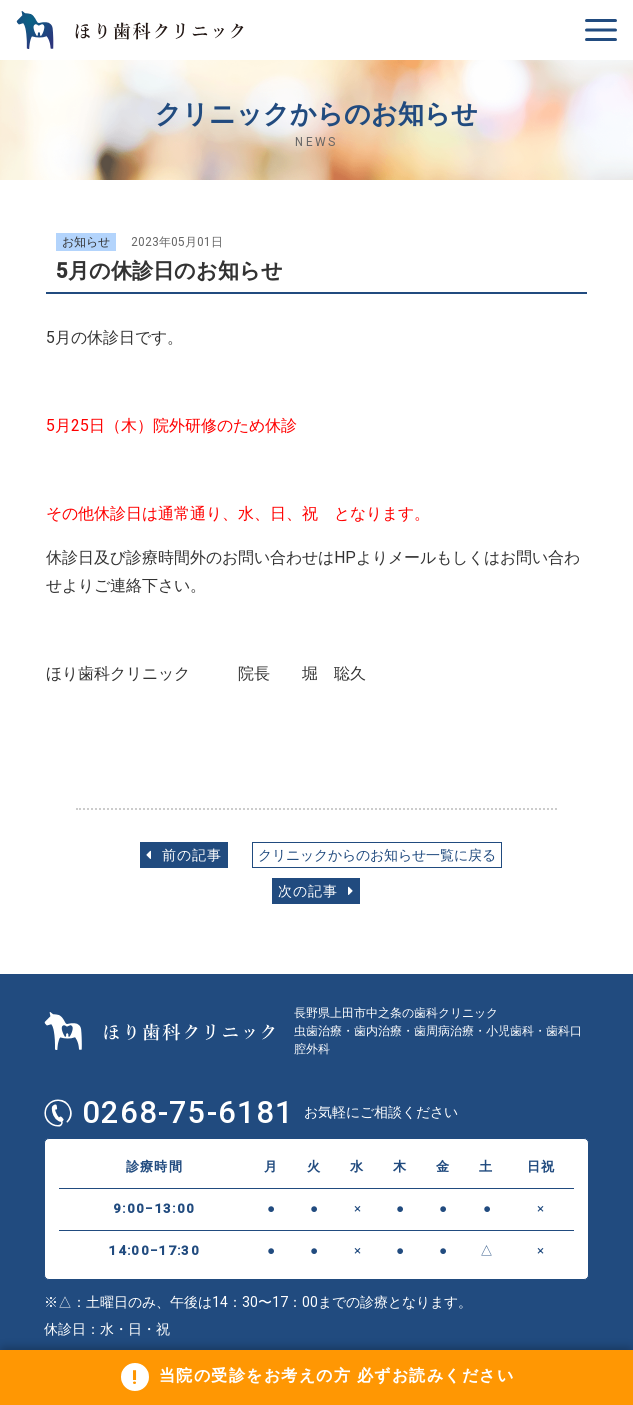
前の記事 (184, 855)
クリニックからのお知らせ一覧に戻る (377, 855)
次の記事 (316, 891)
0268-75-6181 (188, 1113)
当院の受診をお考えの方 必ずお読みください (337, 1376)
